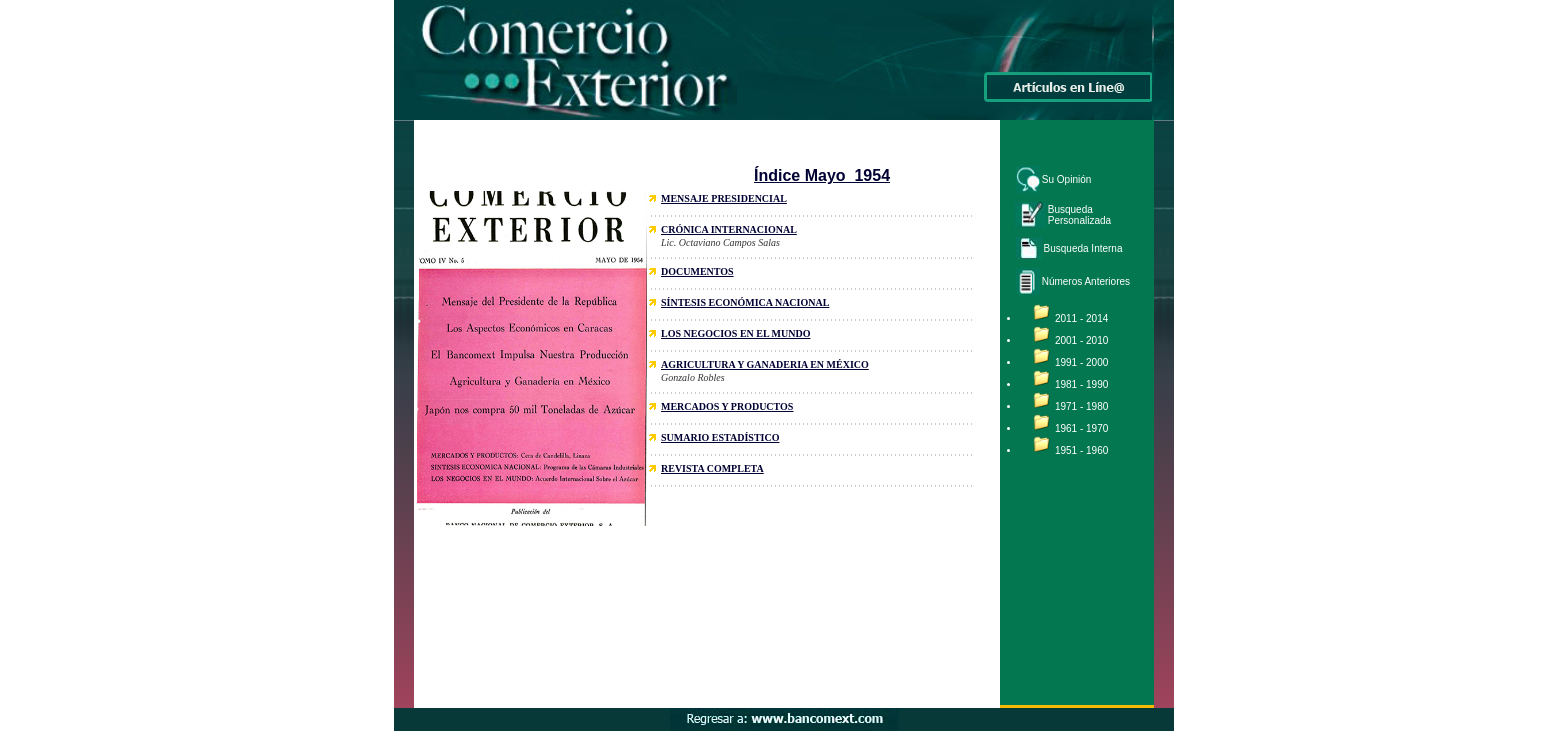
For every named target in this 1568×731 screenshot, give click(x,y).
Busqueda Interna (1083, 248)
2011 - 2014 (1081, 318)
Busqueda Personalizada (1079, 215)
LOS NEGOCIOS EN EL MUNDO (735, 333)
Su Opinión (1066, 179)
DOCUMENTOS (697, 271)
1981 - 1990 (1081, 384)
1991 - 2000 (1081, 362)
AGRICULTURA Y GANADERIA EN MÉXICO (765, 364)
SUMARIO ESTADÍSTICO (720, 437)
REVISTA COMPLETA (712, 468)
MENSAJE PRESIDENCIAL (724, 198)
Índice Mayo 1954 (822, 175)
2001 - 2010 (1081, 340)
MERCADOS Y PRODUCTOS (727, 406)
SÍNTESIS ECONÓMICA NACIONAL (745, 302)
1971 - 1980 (1081, 406)
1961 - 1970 (1081, 428)
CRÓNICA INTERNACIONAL (729, 229)
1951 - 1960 (1081, 450)
